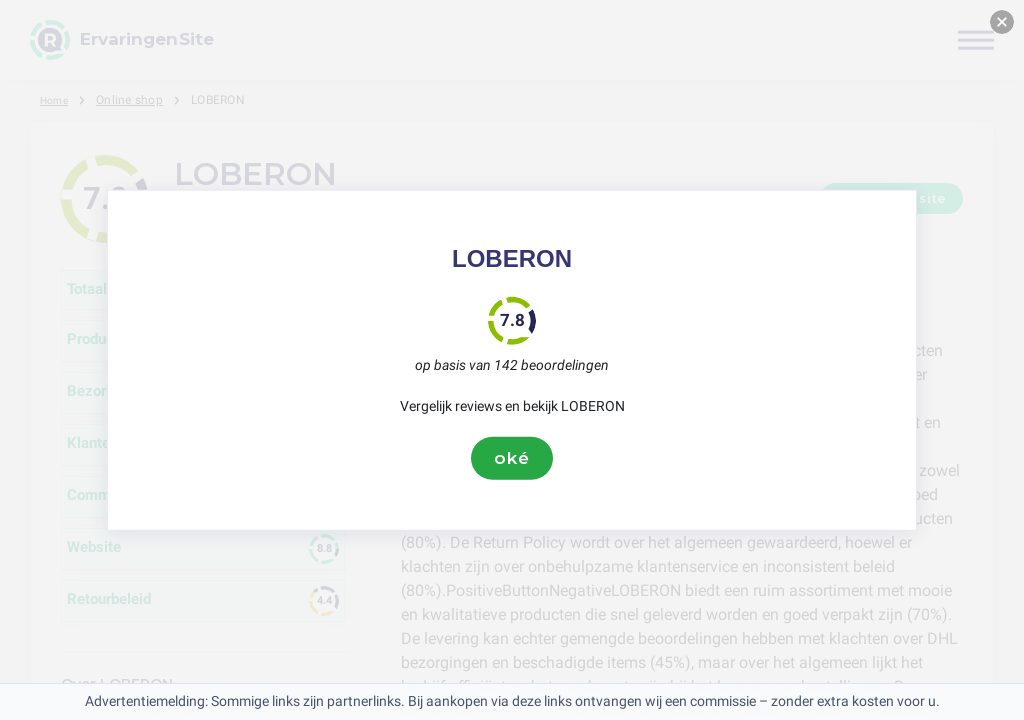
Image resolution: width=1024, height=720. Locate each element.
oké (512, 458)
